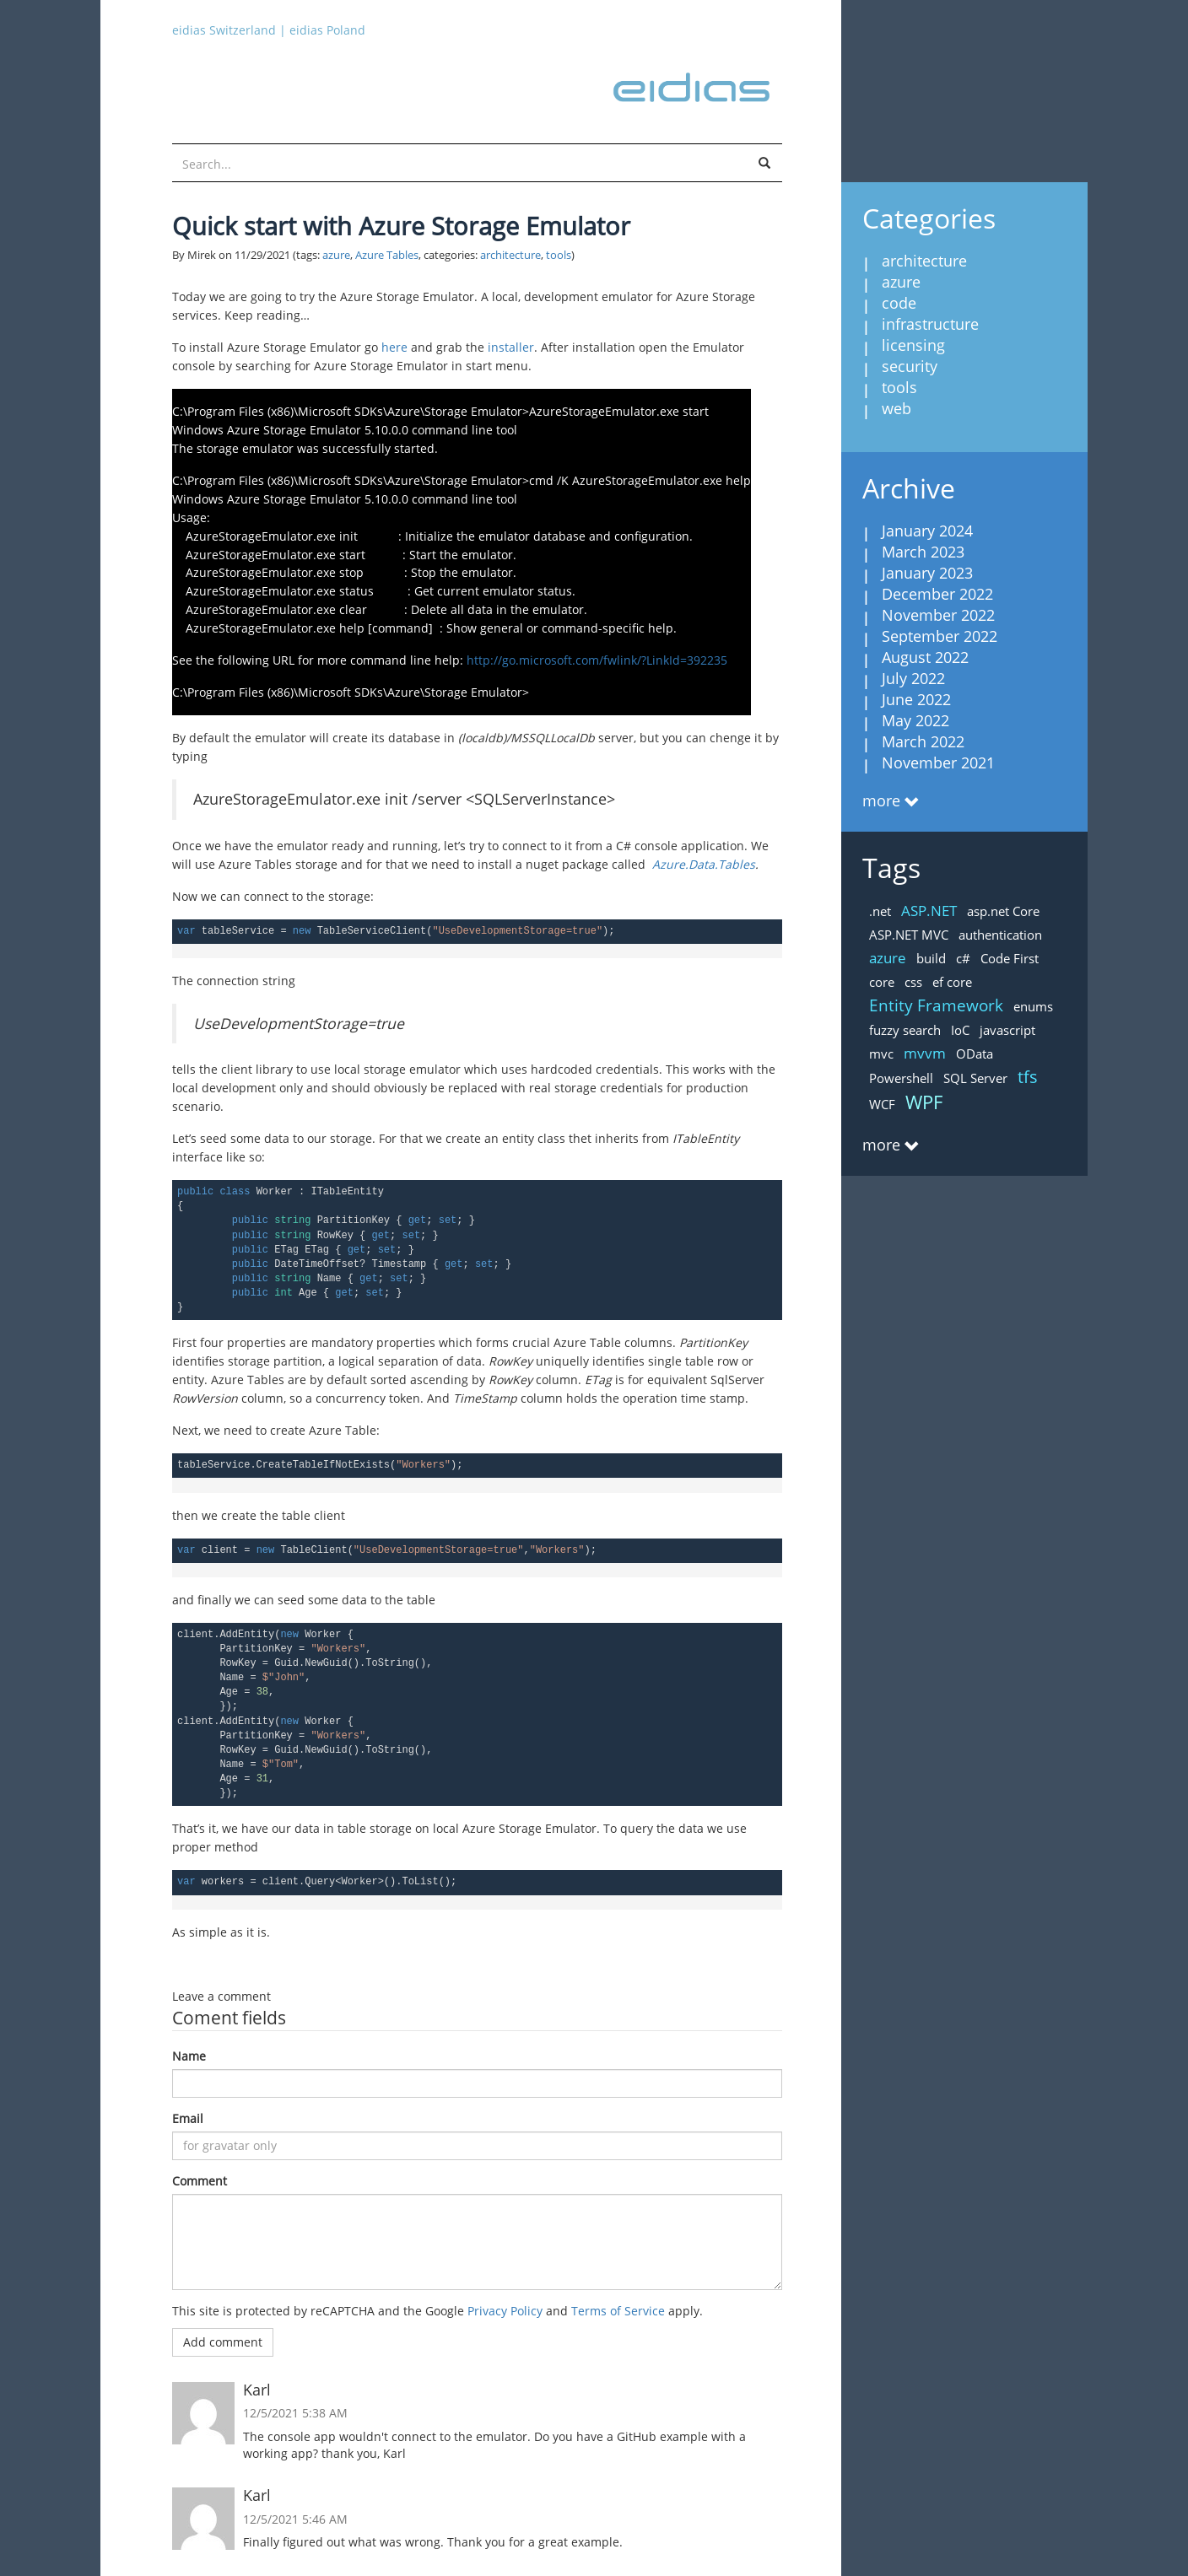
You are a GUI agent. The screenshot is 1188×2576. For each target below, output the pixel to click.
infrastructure (930, 324)
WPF (923, 1101)
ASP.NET (929, 910)
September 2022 (939, 636)
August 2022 (925, 657)
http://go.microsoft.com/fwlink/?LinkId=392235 (597, 660)
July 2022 (913, 678)
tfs (1028, 1076)
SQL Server (975, 1078)
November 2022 (938, 615)
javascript (1007, 1029)
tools (558, 255)
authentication (1000, 934)
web (896, 408)
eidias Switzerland (224, 30)
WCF (882, 1104)
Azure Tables (386, 255)
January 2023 (927, 573)
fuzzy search (905, 1029)
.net (880, 911)
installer (511, 347)
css (913, 981)
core (881, 981)
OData (974, 1053)
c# (963, 958)
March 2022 (923, 741)
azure (336, 255)
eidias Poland (327, 30)
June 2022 (916, 699)
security (909, 366)
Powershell (901, 1078)
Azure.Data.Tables (703, 864)
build (931, 958)
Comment (199, 2181)
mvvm (925, 1053)
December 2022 (937, 594)
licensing (913, 345)
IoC (960, 1029)
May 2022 (915, 720)
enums (1033, 1006)
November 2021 (938, 762)
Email (187, 2118)
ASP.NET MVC (908, 934)
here (394, 347)
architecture (510, 255)
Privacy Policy (505, 2311)
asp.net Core (1003, 911)
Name (189, 2056)
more (881, 800)
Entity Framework (936, 1005)
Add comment (222, 2342)
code (899, 303)
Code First (1009, 958)
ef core (952, 981)
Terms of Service (618, 2311)
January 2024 (927, 530)
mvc (881, 1053)
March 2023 (923, 552)
